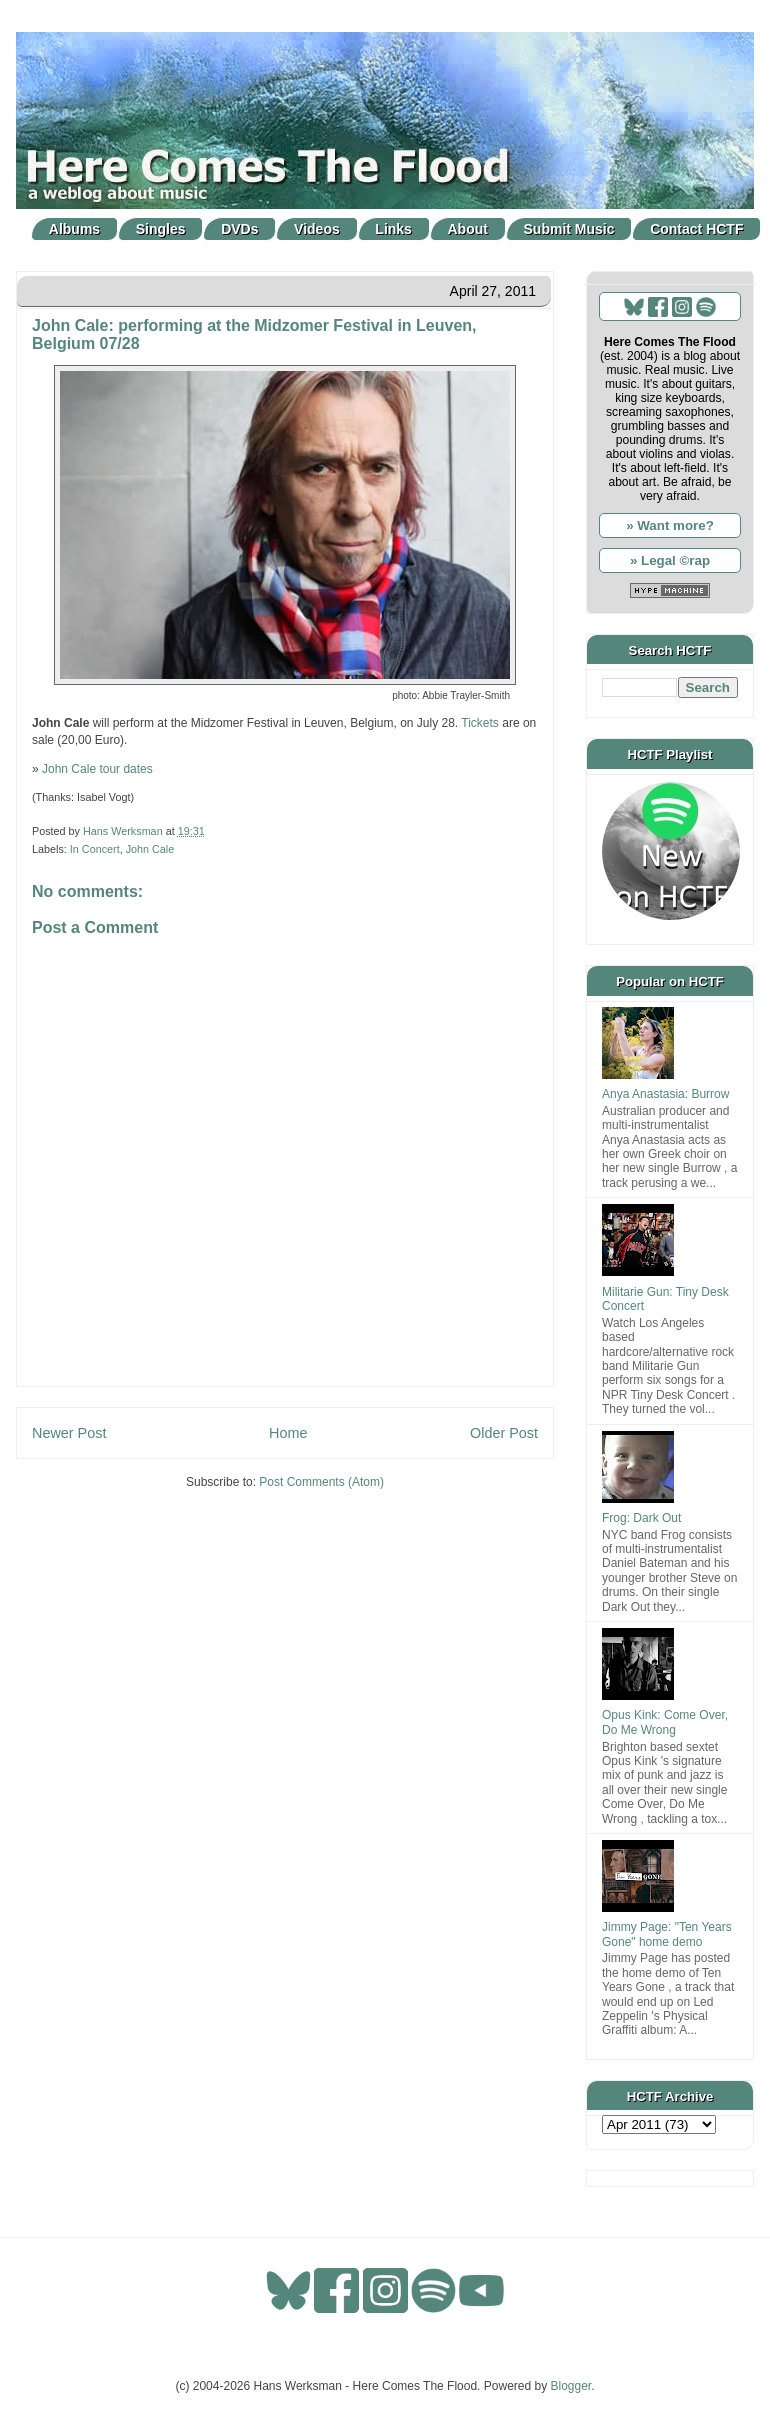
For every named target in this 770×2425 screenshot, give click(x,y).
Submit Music (569, 229)
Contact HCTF (696, 229)
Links (393, 229)
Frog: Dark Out (641, 1518)
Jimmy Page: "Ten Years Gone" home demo (667, 1934)
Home (288, 1433)
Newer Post (69, 1433)
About (468, 229)
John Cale (150, 849)
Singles (161, 229)
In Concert (95, 849)
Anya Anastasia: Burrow (665, 1094)
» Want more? (670, 525)
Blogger (571, 2386)
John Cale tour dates (97, 769)
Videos (317, 229)
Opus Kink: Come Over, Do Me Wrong (665, 1722)
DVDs (239, 229)
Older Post (504, 1433)
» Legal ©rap (670, 560)
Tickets (480, 723)
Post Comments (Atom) (321, 1482)
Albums (74, 229)
